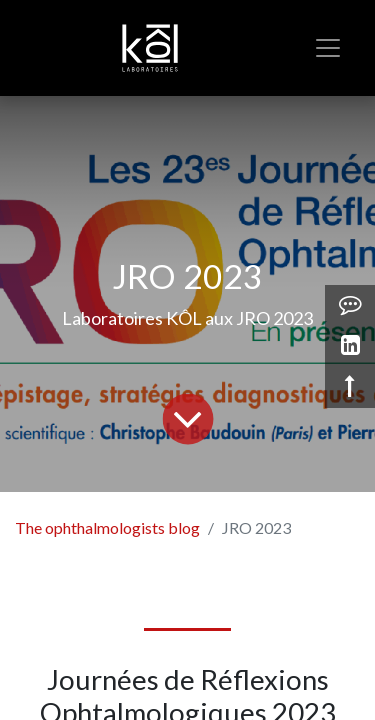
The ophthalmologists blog (107, 527)
